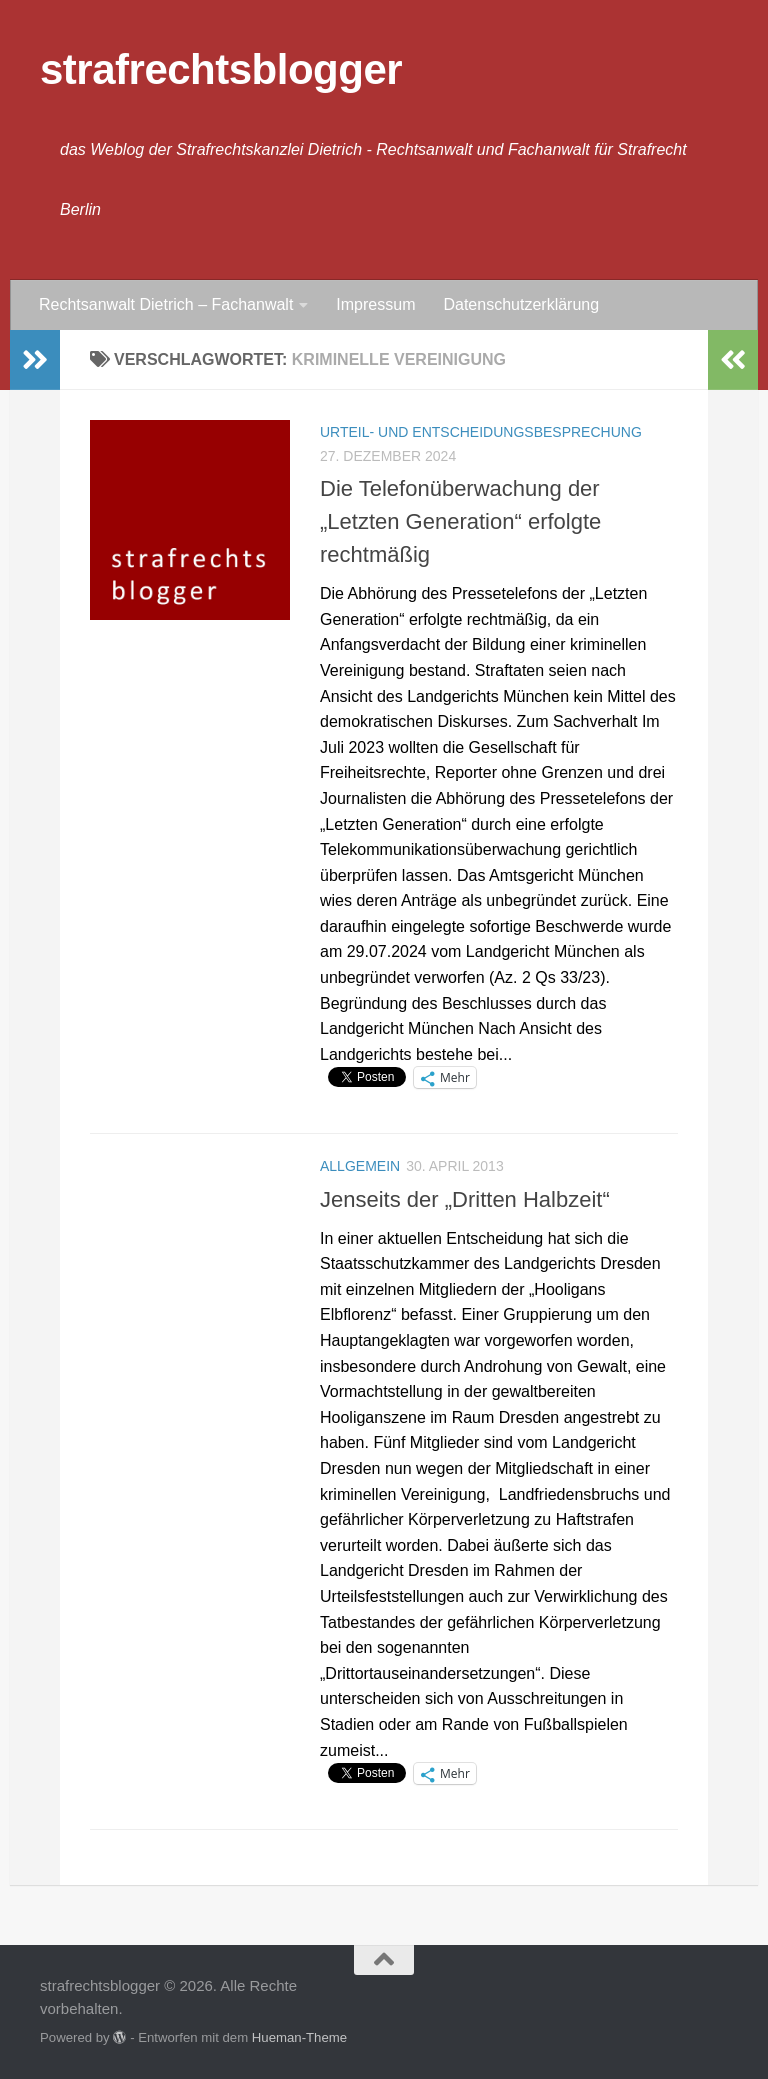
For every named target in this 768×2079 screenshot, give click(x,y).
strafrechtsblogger (221, 69)
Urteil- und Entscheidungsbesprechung (481, 432)
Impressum (375, 304)
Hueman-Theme (299, 2037)
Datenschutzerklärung (521, 304)
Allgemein (360, 1166)
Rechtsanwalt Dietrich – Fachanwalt (166, 304)
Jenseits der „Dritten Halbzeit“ (465, 1199)
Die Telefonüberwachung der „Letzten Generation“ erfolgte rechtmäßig (460, 521)
